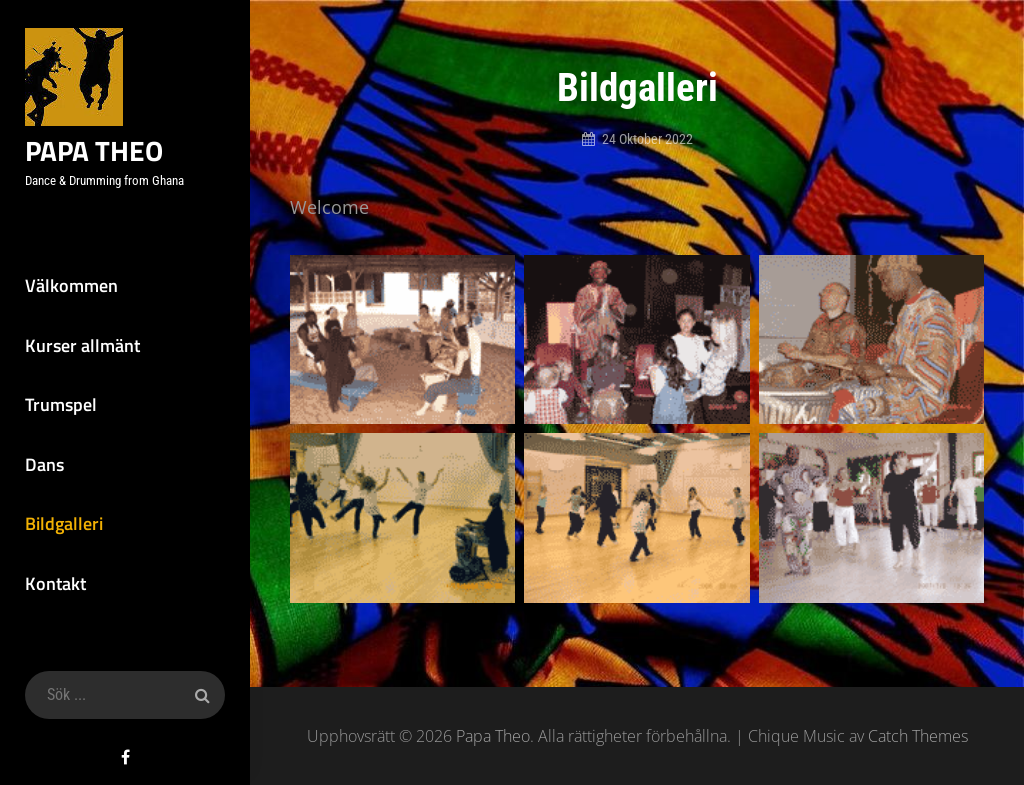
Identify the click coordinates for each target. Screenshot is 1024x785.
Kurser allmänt (82, 345)
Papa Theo (94, 150)
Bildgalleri (64, 523)
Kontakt (55, 583)
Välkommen (71, 285)
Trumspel (61, 404)
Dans (44, 464)
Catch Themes (918, 736)
